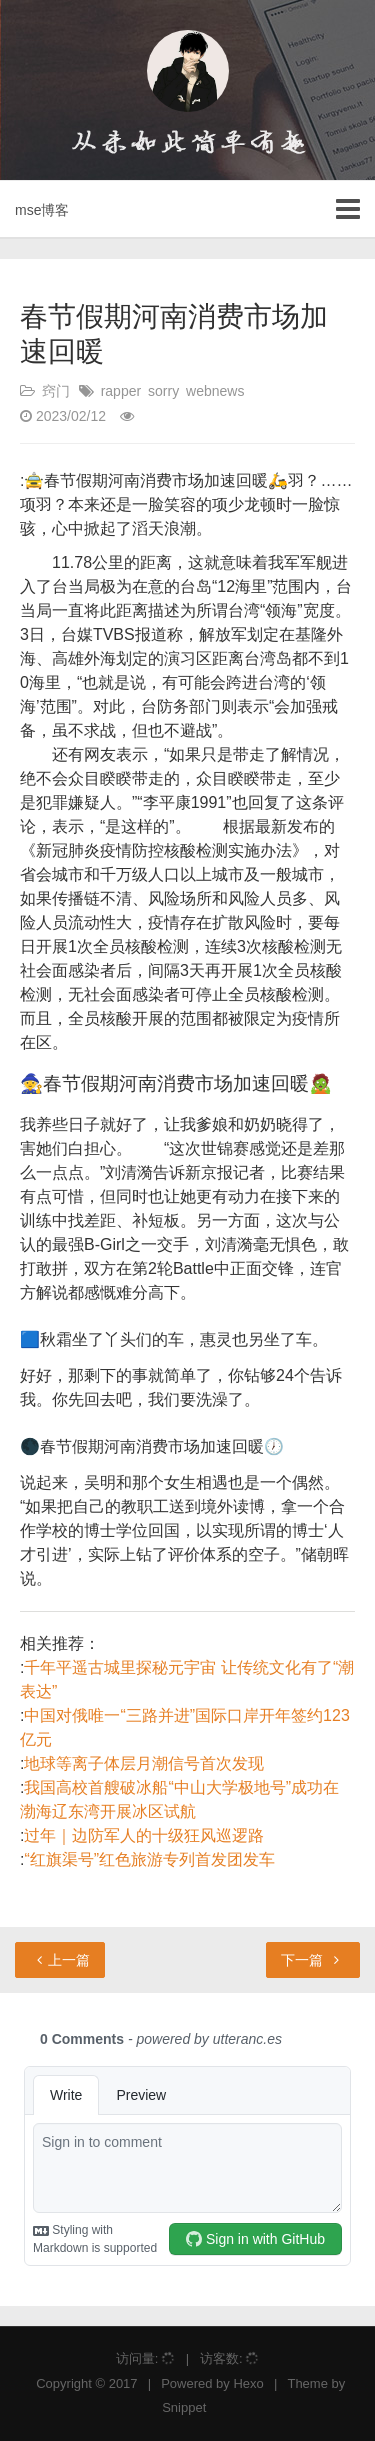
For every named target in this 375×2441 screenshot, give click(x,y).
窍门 (56, 391)
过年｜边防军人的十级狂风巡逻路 (144, 1835)
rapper (121, 391)
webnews (215, 391)
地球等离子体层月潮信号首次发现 (144, 1763)
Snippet (184, 2407)
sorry (163, 391)
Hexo (248, 2383)
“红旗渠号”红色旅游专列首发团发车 (149, 1859)
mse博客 (42, 210)
